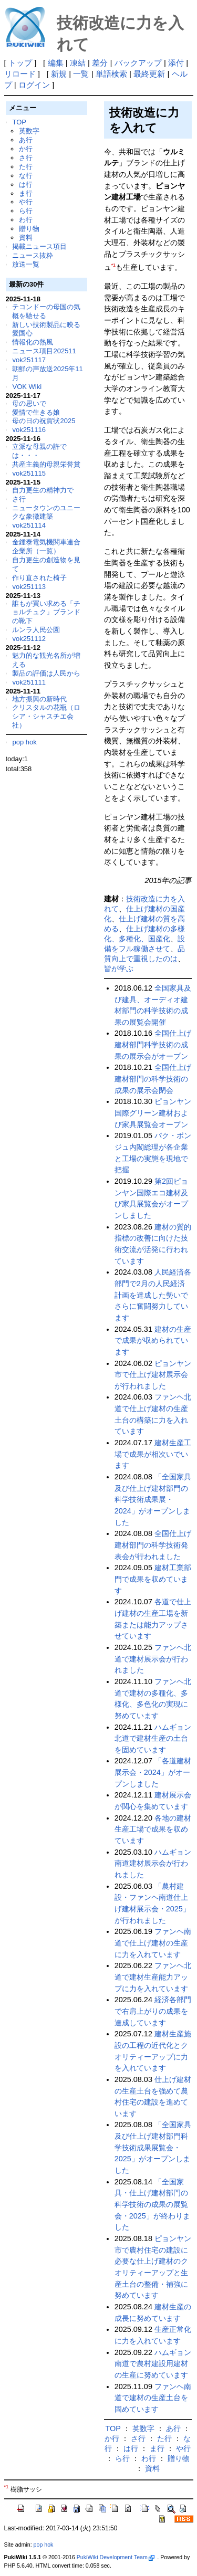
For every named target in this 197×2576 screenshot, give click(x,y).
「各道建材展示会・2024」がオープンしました (153, 1772)
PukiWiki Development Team (115, 2557)
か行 (26, 149)
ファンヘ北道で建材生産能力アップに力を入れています (153, 1976)
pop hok (24, 742)
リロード (20, 73)
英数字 (29, 131)
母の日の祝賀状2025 (43, 421)
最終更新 (149, 73)
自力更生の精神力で (43, 490)
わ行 (26, 220)
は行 (26, 184)
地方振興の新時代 (39, 699)
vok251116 (29, 430)
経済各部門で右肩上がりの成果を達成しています (153, 2010)
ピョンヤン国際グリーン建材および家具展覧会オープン (153, 1112)
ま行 (26, 193)
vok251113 (29, 587)
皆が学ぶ (118, 968)
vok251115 (29, 473)
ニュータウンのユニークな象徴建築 (46, 512)
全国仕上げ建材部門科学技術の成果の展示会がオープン (153, 1044)
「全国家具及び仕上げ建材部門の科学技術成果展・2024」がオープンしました (153, 1500)
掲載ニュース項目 (39, 246)
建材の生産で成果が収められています (153, 1340)
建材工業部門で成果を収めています (153, 1578)
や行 (26, 202)
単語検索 (111, 73)
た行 (26, 167)
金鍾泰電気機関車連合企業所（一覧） (46, 546)
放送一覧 (25, 264)
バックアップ (138, 62)
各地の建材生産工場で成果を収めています (153, 1829)
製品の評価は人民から (46, 673)
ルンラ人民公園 (36, 630)
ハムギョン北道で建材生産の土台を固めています (153, 1738)
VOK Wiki (27, 387)
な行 (26, 176)
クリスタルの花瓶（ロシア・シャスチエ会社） (46, 716)
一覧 (81, 73)
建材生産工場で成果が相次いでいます (153, 1453)
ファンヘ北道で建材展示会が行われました (153, 1658)
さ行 (26, 158)
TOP (19, 122)
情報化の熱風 (32, 342)
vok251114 (29, 525)
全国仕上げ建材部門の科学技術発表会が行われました (153, 1544)
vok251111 (29, 682)
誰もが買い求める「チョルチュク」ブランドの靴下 (46, 612)
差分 (100, 62)
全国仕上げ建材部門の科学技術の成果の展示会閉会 (153, 1078)
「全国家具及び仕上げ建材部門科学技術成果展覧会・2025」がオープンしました (153, 2147)
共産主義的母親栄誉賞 (46, 464)
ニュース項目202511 (44, 351)
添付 (176, 62)
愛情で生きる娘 (36, 412)
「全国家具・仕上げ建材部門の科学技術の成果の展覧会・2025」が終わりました (152, 2205)
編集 (56, 62)
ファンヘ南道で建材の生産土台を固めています (153, 2397)
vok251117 (29, 360)
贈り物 (29, 229)
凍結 (78, 62)
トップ (20, 62)
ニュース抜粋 (32, 255)
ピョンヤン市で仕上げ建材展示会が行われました (153, 1374)
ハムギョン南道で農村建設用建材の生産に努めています (153, 2363)
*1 (113, 265)
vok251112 (29, 639)
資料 (26, 237)
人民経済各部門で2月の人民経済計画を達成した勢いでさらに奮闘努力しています (153, 1295)
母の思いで (29, 403)
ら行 (26, 211)
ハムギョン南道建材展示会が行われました (153, 1863)
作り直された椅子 (39, 578)
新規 (59, 73)
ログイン (34, 84)
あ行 (26, 140)
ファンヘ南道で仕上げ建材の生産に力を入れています (153, 1942)
